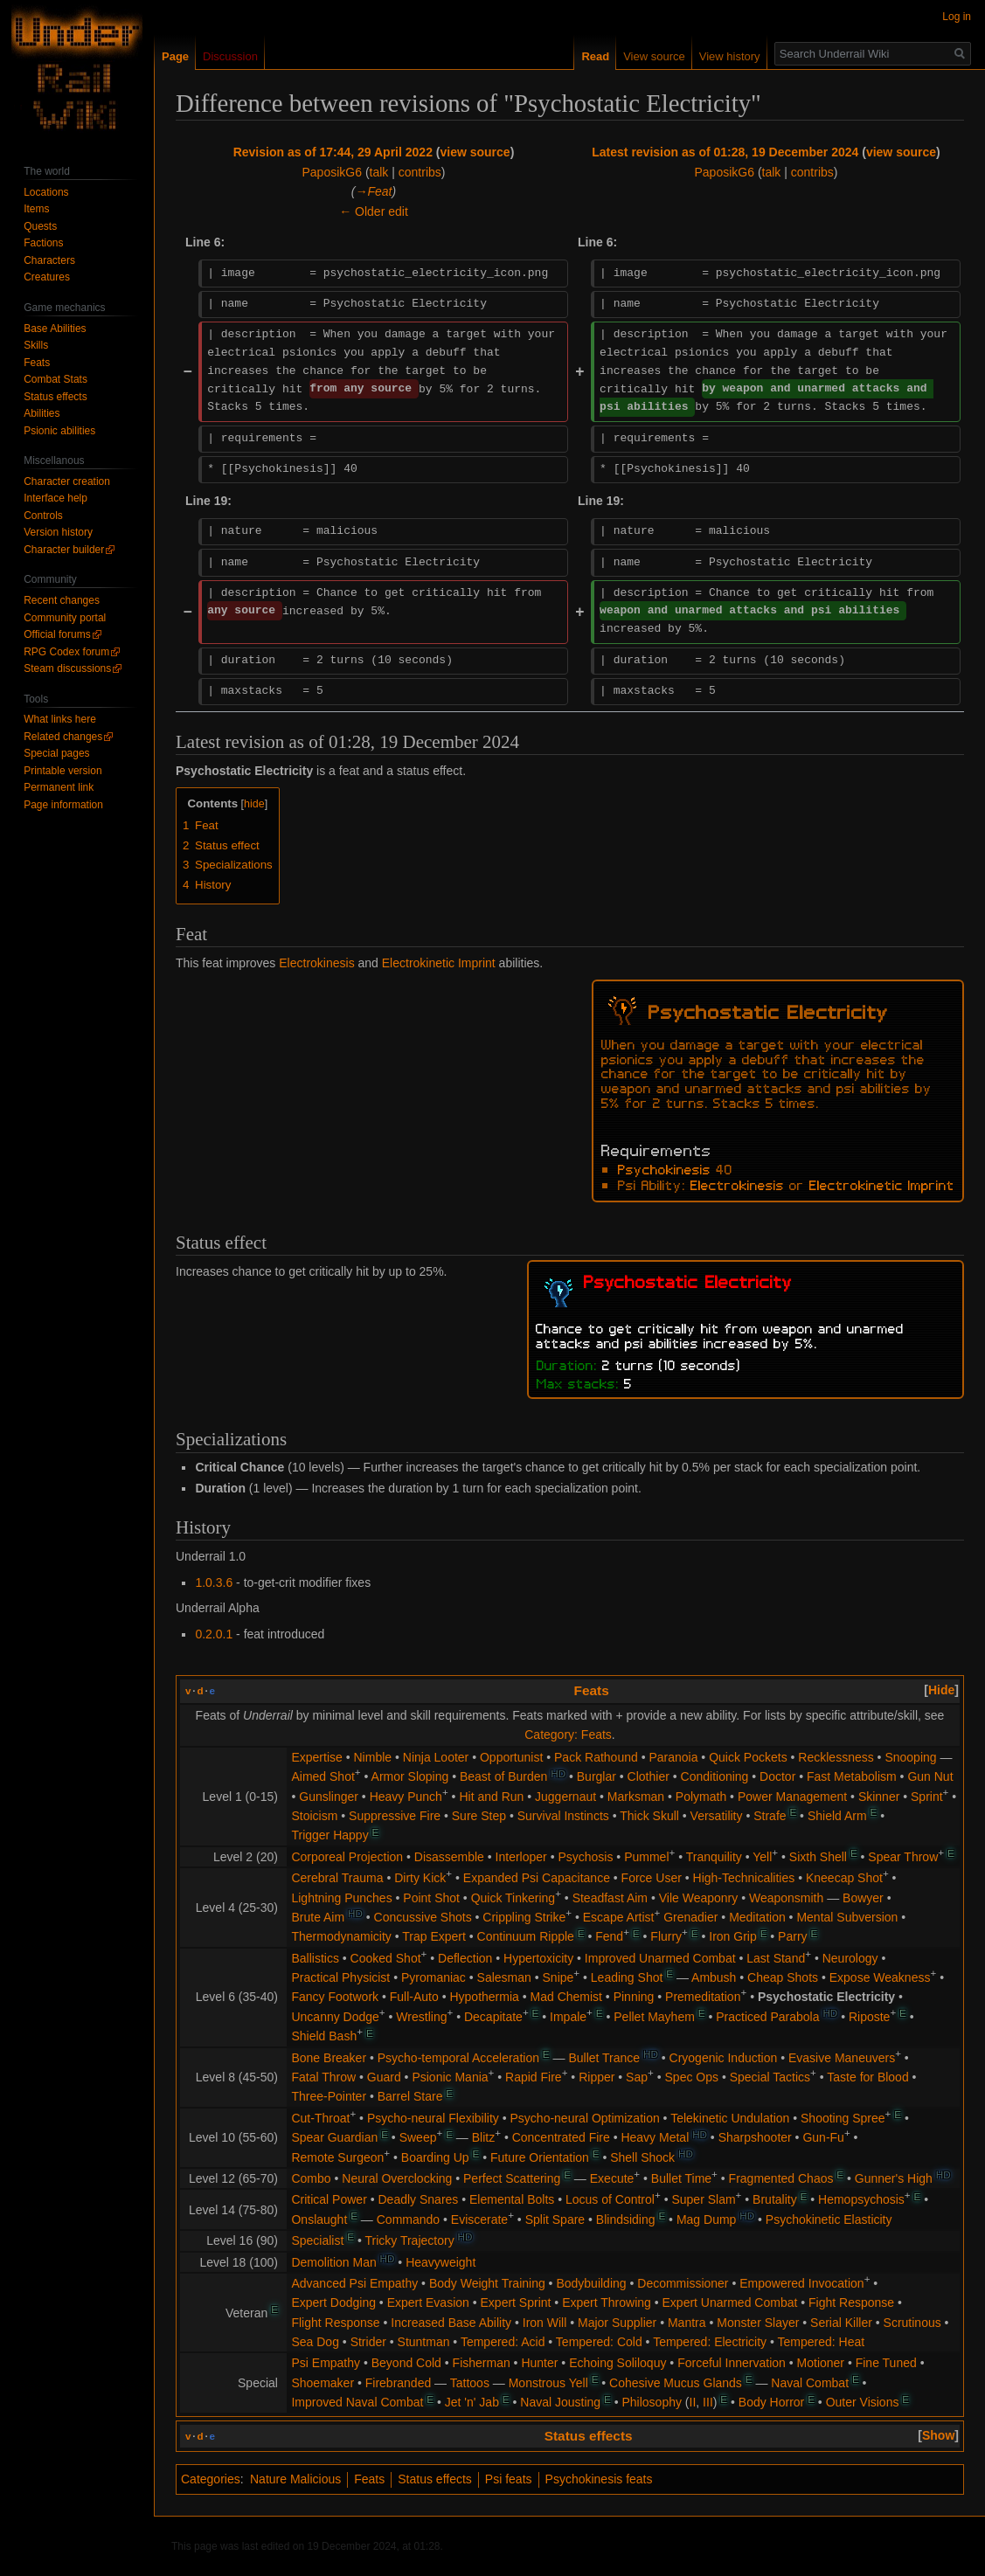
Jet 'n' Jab (472, 2402)
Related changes (63, 737)
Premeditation (702, 1997)
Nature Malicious (295, 2479)
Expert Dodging (333, 2302)
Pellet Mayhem (654, 2017)
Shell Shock (642, 2157)
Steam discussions (67, 668)
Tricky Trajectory (409, 2240)
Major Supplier (617, 2323)
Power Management (792, 1797)
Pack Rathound (596, 1757)
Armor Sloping (410, 1776)
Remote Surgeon (337, 2157)
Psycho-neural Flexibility (433, 2118)
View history (729, 56)
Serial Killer (841, 2323)
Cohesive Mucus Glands (675, 2383)
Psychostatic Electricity (826, 1997)
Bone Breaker (328, 2058)
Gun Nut (930, 1776)
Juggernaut (565, 1797)
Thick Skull (649, 1816)
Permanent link (59, 787)
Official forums (57, 634)
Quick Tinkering (513, 1898)
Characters (49, 260)
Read (595, 56)
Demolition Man (333, 2262)
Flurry (666, 1936)
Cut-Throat (320, 2118)
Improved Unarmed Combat (660, 1958)
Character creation (67, 481)
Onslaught (319, 2219)
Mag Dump (706, 2219)
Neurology (850, 1958)
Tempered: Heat (821, 2342)
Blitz (483, 2137)
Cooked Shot (385, 1958)
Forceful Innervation (731, 2363)
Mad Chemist (566, 1997)
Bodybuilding (591, 2283)
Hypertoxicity (538, 1958)
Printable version (62, 771)
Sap (637, 2077)
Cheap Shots (782, 1977)
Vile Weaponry (699, 1898)
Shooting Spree (843, 2118)
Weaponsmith (786, 1898)
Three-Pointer (328, 2096)
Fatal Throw (323, 2077)
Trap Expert (434, 1936)
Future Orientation (539, 2157)
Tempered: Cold (599, 2342)
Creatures (47, 277)
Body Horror (771, 2402)
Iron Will (545, 2323)
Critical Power (328, 2199)
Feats (591, 1690)
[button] (941, 1690)
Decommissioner (682, 2283)
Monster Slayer (758, 2323)
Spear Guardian (334, 2137)
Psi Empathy (325, 2363)
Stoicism (314, 1816)
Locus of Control (610, 2199)
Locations (46, 192)
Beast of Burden (503, 1776)
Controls (43, 515)
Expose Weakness (880, 1977)
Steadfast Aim (610, 1898)
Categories (210, 2479)
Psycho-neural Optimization (585, 2118)
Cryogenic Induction (723, 2058)
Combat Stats (55, 379)
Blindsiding (626, 2219)
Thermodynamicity (341, 1936)
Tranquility (714, 1857)
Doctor (777, 1776)
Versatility (716, 1816)
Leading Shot (627, 1977)
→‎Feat (374, 191)
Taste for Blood (867, 2077)
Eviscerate (479, 2219)
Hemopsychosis (861, 2199)
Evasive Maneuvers (841, 2058)
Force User (651, 1878)
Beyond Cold (406, 2363)
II (693, 2402)
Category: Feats (568, 1735)
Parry (792, 1936)
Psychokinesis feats (599, 2479)
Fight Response (851, 2302)
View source (654, 56)
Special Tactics (770, 2077)
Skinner (878, 1797)
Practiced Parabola (767, 2017)
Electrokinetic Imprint (439, 963)
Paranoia (673, 1757)
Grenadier (690, 1917)
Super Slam (703, 2199)
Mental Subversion (847, 1917)
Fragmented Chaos (781, 2178)
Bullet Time (681, 2178)
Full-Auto (414, 1997)
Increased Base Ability (451, 2323)
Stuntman (424, 2342)
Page (175, 56)
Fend (609, 1936)
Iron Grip (732, 1936)
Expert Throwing (606, 2302)
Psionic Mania (450, 2077)
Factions (43, 243)
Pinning (634, 1997)
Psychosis (585, 1857)
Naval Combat (810, 2383)
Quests (40, 226)
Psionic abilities (59, 431)
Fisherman (481, 2363)
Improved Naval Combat (357, 2402)
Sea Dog (314, 2342)
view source (475, 152)
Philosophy (651, 2402)
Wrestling (421, 2017)
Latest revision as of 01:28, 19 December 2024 (725, 152)
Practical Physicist (340, 1977)
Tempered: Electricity (709, 2342)
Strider (368, 2342)
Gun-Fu (822, 2137)
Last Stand (775, 1958)
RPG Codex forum (66, 652)
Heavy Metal (655, 2137)
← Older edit (373, 211)
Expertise (316, 1757)
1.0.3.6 (213, 1582)
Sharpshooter (755, 2137)
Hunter (539, 2363)
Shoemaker (322, 2383)
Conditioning (715, 1776)
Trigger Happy (329, 1835)
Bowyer (863, 1898)
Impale (568, 2017)
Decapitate (493, 2017)
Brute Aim (317, 1917)
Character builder (64, 550)
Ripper (596, 2077)
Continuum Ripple (525, 1936)
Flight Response (335, 2323)
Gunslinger (328, 1797)
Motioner (820, 2363)
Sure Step (479, 1816)
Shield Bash (324, 2036)
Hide (941, 1690)
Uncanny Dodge (334, 2017)
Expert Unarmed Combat (730, 2302)
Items (36, 209)
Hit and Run (491, 1797)
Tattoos (469, 2383)
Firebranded (398, 2383)
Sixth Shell (818, 1857)
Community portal (65, 618)
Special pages (56, 753)
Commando (408, 2219)
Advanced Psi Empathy (354, 2283)
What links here (60, 719)
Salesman (504, 1977)
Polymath (701, 1797)
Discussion (230, 56)
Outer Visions (862, 2402)
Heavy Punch (406, 1797)
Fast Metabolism (852, 1776)
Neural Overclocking (397, 2178)
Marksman (635, 1797)
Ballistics (314, 1958)
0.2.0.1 (213, 1634)
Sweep (418, 2137)
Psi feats (508, 2479)
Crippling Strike (523, 1917)
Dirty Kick (420, 1878)
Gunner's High (894, 2178)
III (708, 2402)
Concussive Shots (423, 1917)
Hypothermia (483, 1997)
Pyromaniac (433, 1977)
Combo (310, 2178)
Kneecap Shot (844, 1878)
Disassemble (449, 1857)
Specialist (317, 2240)
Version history (58, 532)
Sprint (927, 1797)
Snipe (558, 1977)
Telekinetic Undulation (729, 2118)
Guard (384, 2077)
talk (379, 172)
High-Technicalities (744, 1878)
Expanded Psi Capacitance (536, 1878)
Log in (956, 16)
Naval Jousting (560, 2402)
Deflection (465, 1958)
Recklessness (835, 1757)
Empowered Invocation (801, 2283)
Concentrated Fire (561, 2137)
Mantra (687, 2323)
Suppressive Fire (394, 1816)
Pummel (646, 1857)
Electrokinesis (316, 963)
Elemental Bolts (511, 2199)
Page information (63, 805)
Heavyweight (440, 2262)
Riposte (869, 2017)
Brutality (775, 2199)
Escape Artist (619, 1917)
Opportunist (511, 1757)
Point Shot (431, 1898)
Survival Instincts (563, 1816)
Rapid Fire (533, 2077)
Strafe (769, 1816)
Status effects (589, 2435)
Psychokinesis (664, 1168)
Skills (36, 345)
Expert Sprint (516, 2302)
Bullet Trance (604, 2058)
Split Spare (555, 2219)
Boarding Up (435, 2157)
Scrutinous (912, 2323)
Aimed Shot (322, 1776)
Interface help (55, 498)
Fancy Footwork (334, 1997)
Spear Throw (903, 1857)
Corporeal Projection (347, 1857)
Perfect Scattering (511, 2178)
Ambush (713, 1977)
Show (938, 2435)
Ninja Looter (436, 1757)
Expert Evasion (428, 2302)
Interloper (521, 1857)
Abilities (41, 413)
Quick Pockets (748, 1757)
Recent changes (62, 600)
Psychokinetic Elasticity (829, 2219)
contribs (420, 172)
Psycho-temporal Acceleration (458, 2058)
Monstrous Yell (548, 2383)
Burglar (596, 1776)
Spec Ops (691, 2077)
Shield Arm (837, 1816)
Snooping (910, 1757)
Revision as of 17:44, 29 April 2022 (333, 152)
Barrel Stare (410, 2096)
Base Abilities (55, 328)
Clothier (648, 1776)
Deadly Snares (418, 2199)
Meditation (757, 1917)
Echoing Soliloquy (617, 2363)
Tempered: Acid (503, 2342)
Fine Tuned (886, 2363)
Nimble (373, 1757)
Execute (612, 2178)
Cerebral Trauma (337, 1878)
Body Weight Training (487, 2283)
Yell (762, 1857)
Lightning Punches (341, 1898)
